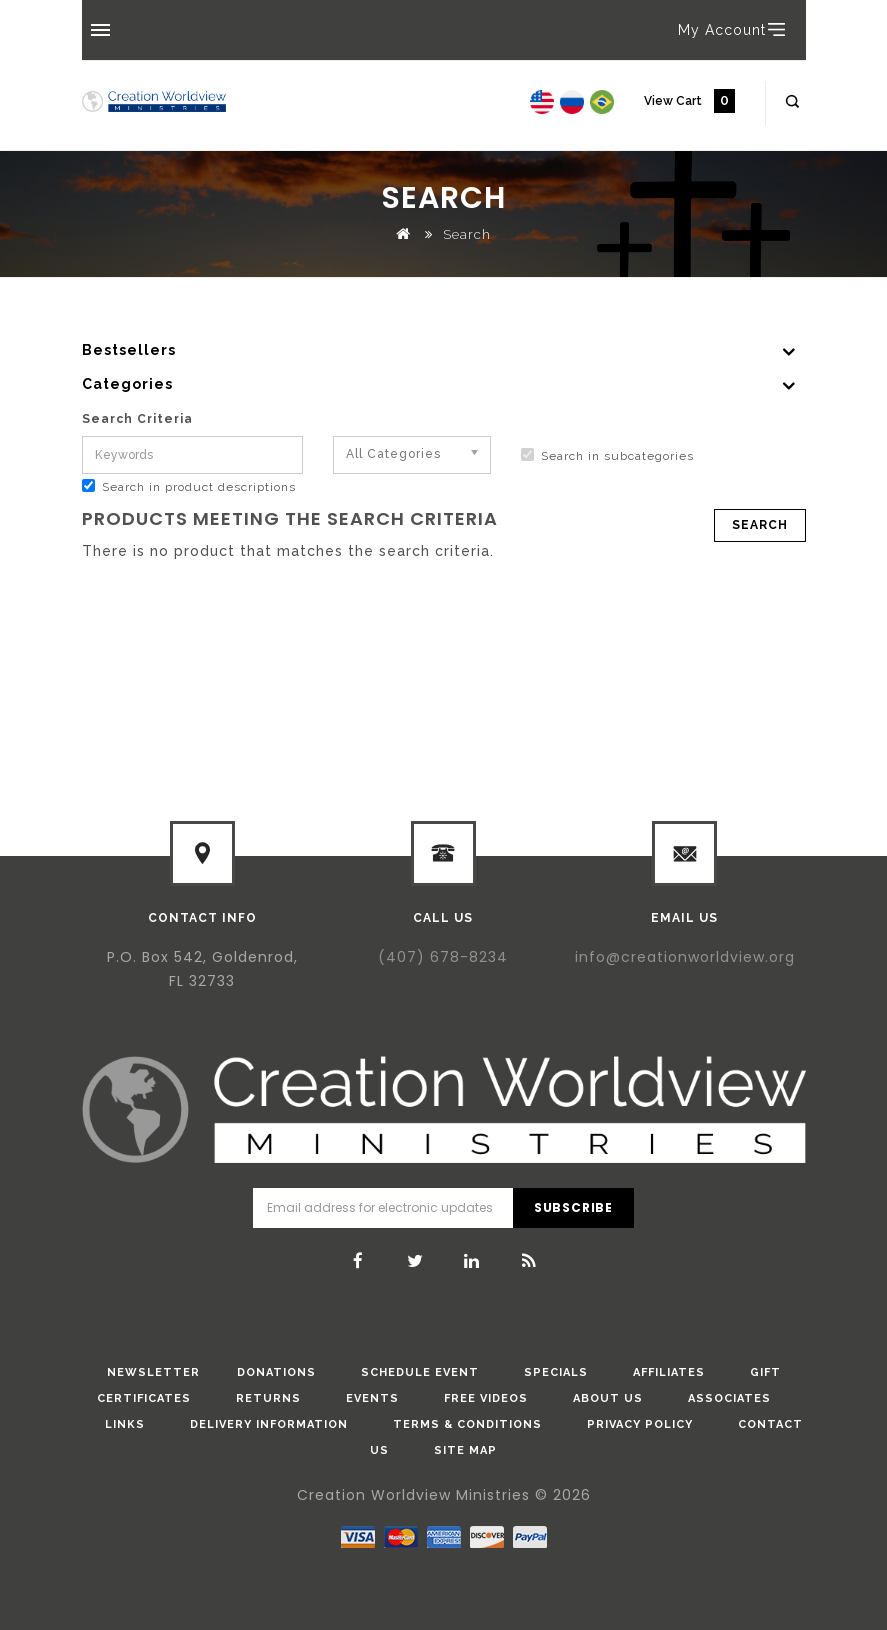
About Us (608, 1398)
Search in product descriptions (189, 486)
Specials (556, 1372)
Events (372, 1398)
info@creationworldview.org (685, 957)
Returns (268, 1398)
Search (467, 234)
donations (276, 1372)
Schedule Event (420, 1372)
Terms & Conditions (467, 1424)
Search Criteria (137, 419)
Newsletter (153, 1372)
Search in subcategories (607, 455)
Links (125, 1424)
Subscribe (573, 1207)
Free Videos (486, 1398)
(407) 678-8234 (443, 957)
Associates (729, 1398)
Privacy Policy (640, 1424)
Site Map (465, 1450)
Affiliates (669, 1372)
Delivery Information (269, 1424)
